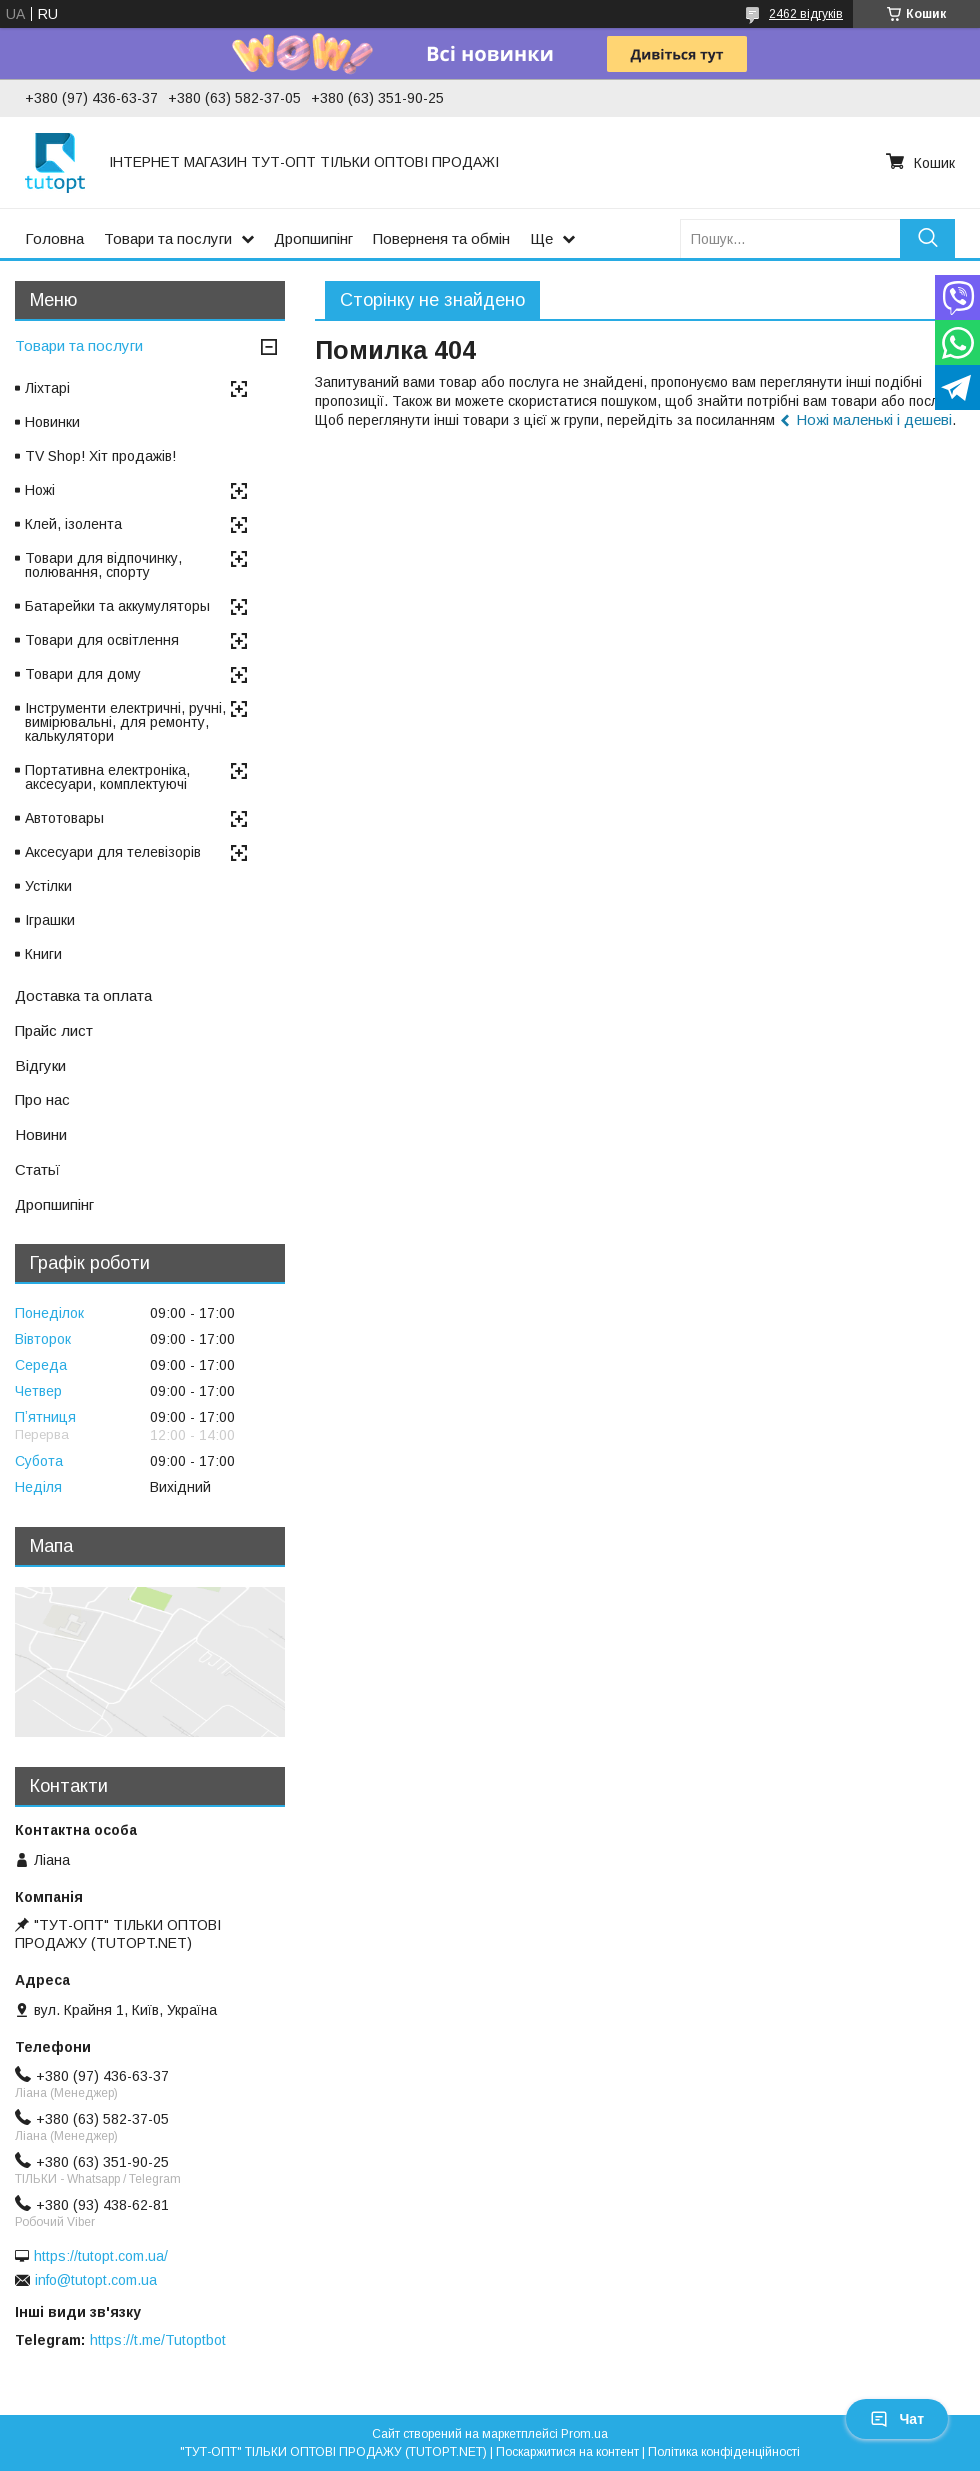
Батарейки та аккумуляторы (117, 606)
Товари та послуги (168, 238)
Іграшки (50, 920)
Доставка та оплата (83, 995)
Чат (897, 2419)
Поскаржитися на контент (567, 2452)
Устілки (48, 886)
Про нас (42, 1099)
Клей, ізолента (73, 524)
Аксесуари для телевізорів (113, 852)
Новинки (52, 422)
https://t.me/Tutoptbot (158, 2340)
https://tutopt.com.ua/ (101, 2256)
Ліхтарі (47, 388)
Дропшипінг (313, 238)
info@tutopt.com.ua (96, 2280)
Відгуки (40, 1065)
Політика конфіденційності (724, 2452)
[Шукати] (927, 238)
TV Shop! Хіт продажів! (100, 456)
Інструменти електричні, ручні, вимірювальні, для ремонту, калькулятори (125, 722)
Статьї (37, 1169)
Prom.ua (584, 2434)
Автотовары (64, 818)
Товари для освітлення (102, 640)
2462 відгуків (806, 14)
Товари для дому (83, 674)
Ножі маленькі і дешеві (874, 419)
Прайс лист (54, 1030)
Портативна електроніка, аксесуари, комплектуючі (107, 777)
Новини (41, 1134)
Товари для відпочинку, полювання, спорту (103, 565)
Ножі (40, 490)
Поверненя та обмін (441, 238)
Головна (54, 238)
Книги (43, 954)
